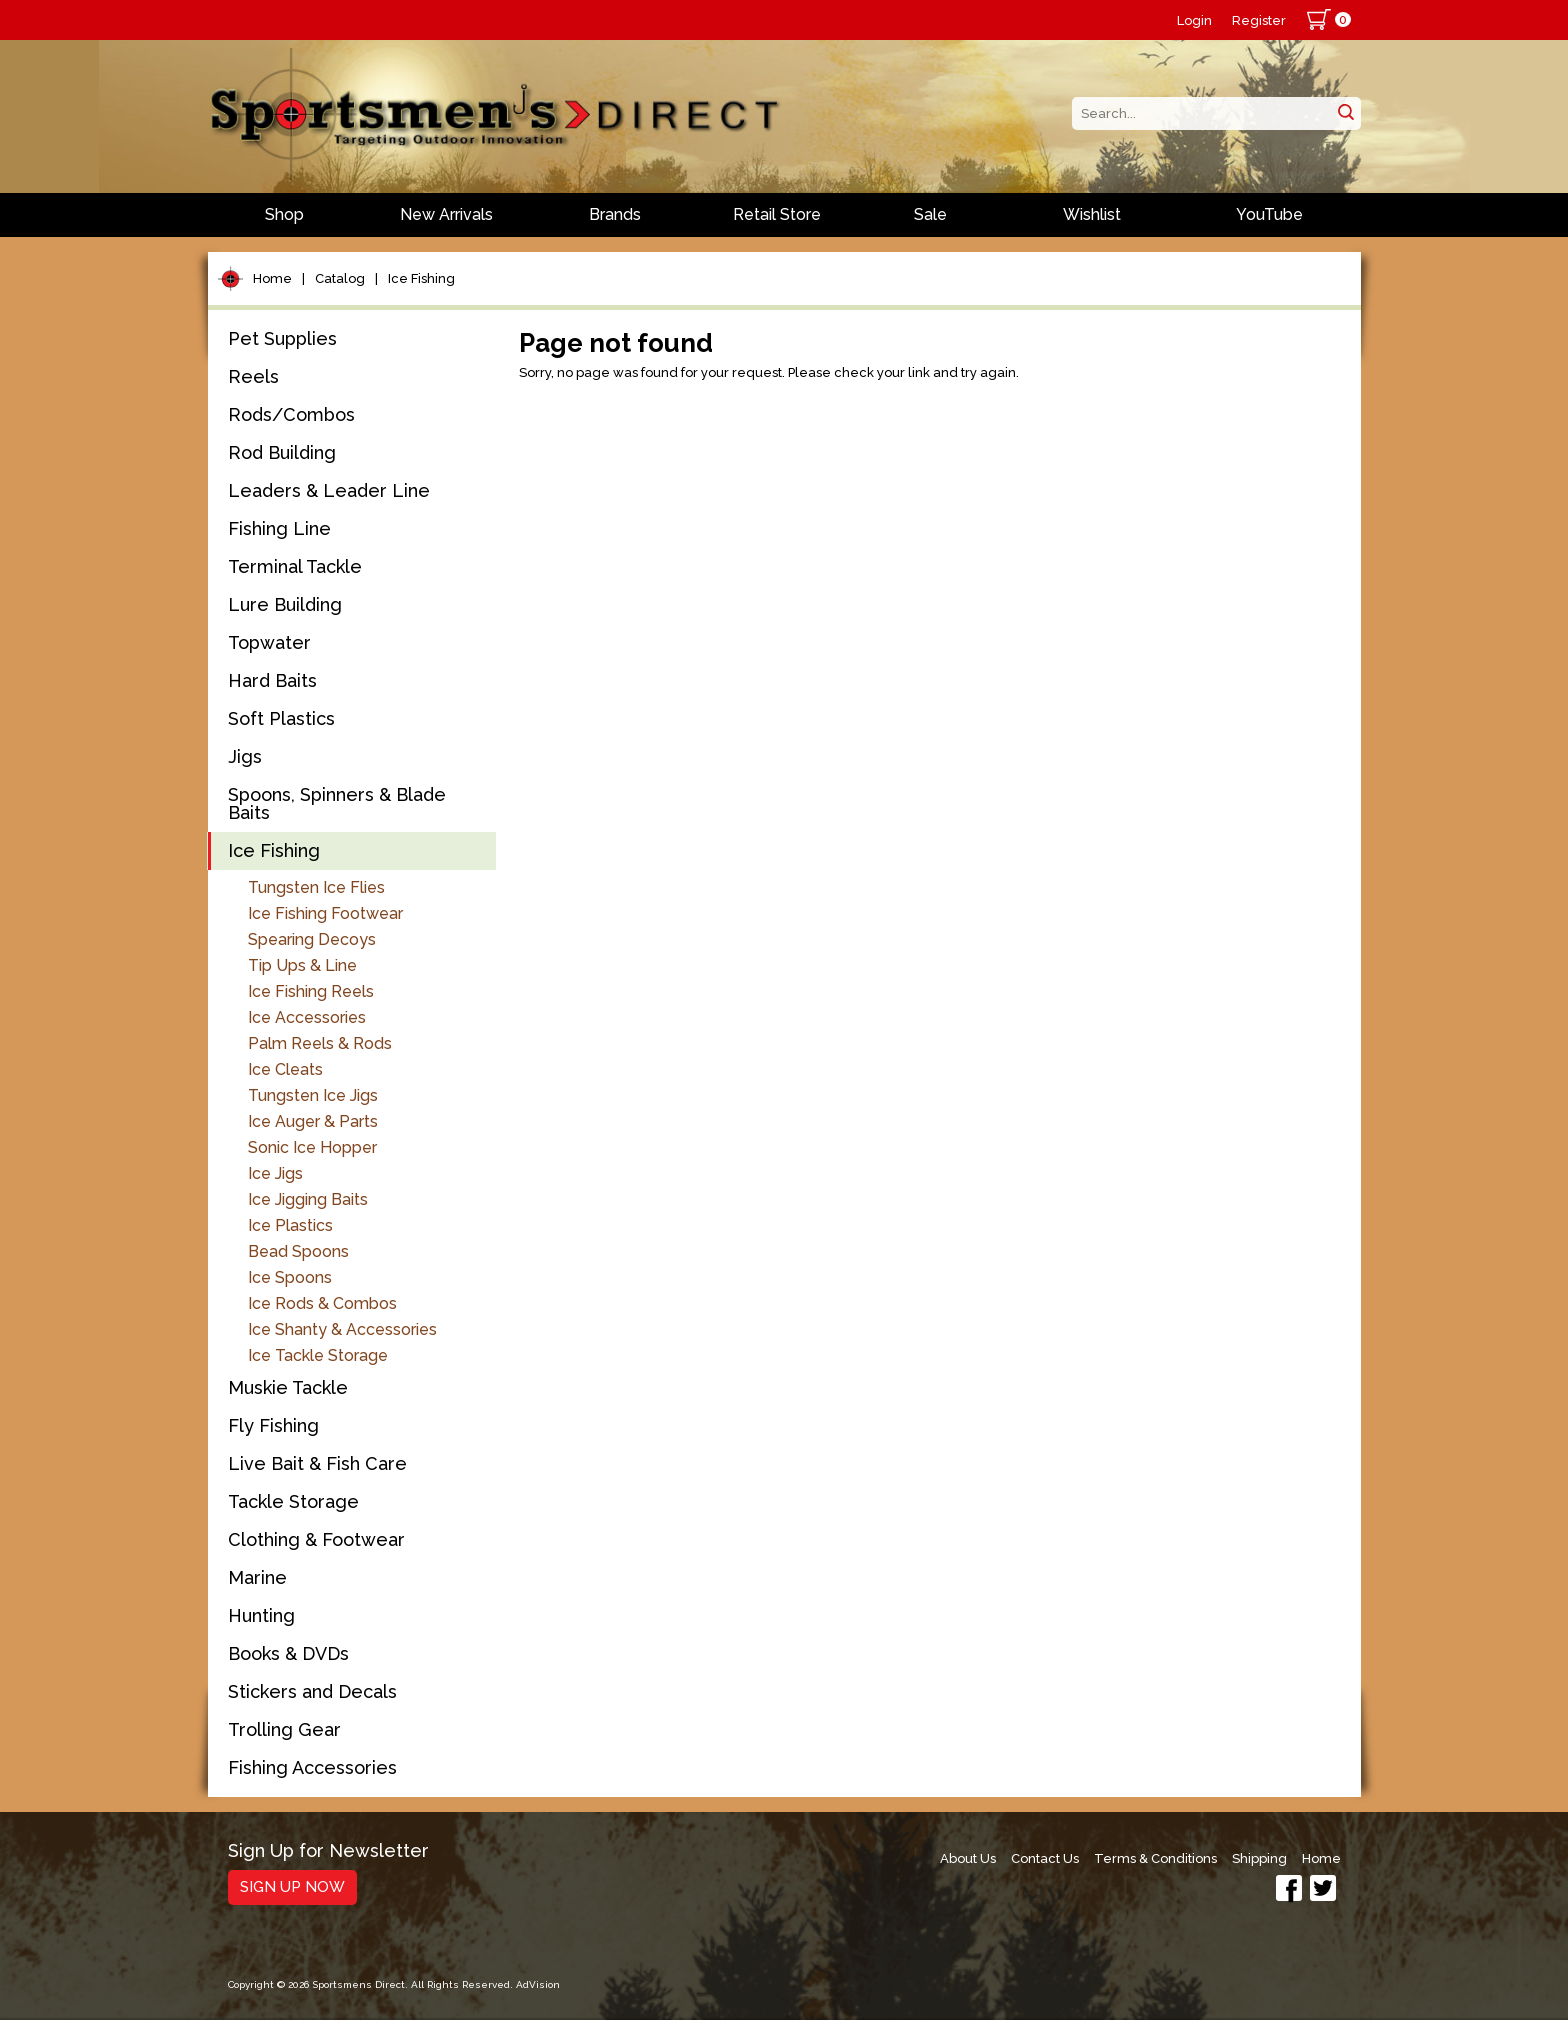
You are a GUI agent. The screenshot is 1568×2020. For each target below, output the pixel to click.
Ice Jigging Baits (308, 1199)
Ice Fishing (421, 278)
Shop (284, 214)
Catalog (340, 278)
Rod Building (282, 452)
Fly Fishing (273, 1425)
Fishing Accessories (312, 1767)
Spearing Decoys (312, 939)
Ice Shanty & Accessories (342, 1329)
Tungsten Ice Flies (316, 887)
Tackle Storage (293, 1501)
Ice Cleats (285, 1069)
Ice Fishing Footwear (325, 913)
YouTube (1269, 214)
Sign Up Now (292, 1887)
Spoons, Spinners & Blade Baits (337, 803)
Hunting (261, 1615)
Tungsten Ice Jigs (313, 1095)
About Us (968, 1858)
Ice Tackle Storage (318, 1355)
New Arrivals (446, 214)
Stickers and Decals (312, 1691)
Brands (615, 214)
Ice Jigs (275, 1173)
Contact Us (1045, 1858)
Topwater (269, 642)
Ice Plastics (290, 1225)
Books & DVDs (288, 1653)
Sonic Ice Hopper (312, 1147)
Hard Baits (272, 680)
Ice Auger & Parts (313, 1121)
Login (1194, 20)
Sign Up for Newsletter (328, 1851)
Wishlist (1092, 214)
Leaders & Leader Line (329, 490)
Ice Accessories (307, 1017)
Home (272, 278)
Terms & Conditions (1155, 1858)
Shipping (1259, 1858)
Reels (253, 376)
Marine (257, 1577)
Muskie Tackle (288, 1387)
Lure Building (285, 604)
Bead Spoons (298, 1251)
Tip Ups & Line (302, 965)
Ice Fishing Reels (311, 991)
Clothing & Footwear (316, 1539)
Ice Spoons (290, 1277)
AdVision (538, 1984)
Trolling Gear (284, 1729)
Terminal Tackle (295, 566)
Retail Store (777, 214)
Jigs (245, 756)
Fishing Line (279, 528)
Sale (930, 214)
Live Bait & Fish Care (317, 1463)
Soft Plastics (281, 718)
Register (1259, 20)
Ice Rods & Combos (322, 1303)
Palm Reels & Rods (320, 1043)
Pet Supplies (282, 338)
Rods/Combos (291, 414)
